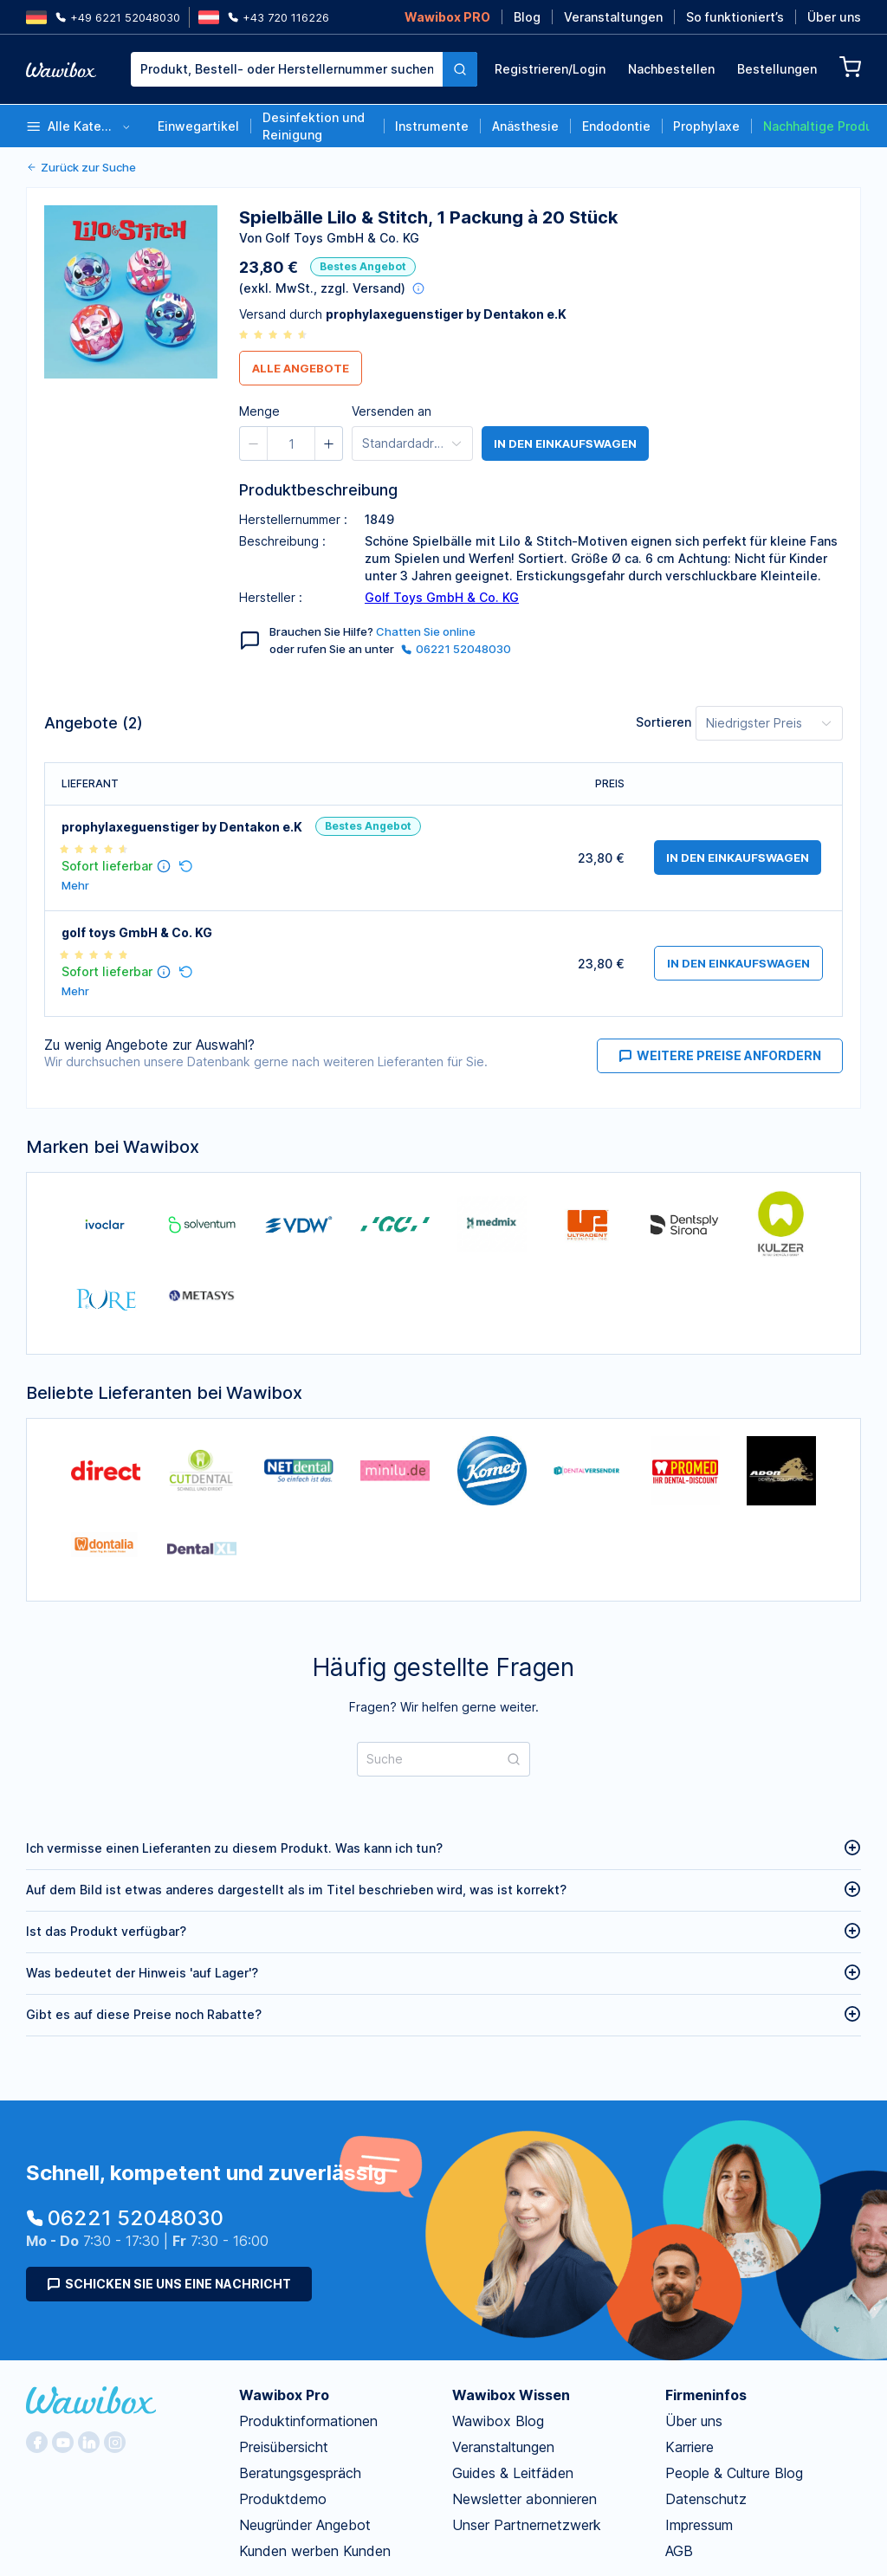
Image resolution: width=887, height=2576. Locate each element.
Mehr (75, 885)
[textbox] (286, 69)
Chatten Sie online (426, 631)
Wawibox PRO (447, 17)
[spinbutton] (540, 190)
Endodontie (616, 126)
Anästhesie (525, 126)
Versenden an (391, 411)
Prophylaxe (706, 126)
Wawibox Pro (284, 2236)
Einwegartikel (198, 126)
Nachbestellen (671, 68)
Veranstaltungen (613, 17)
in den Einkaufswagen (565, 443)
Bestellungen (777, 68)
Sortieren (663, 722)
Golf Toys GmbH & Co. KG (442, 597)
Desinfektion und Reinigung (313, 126)
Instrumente (432, 126)
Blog (527, 17)
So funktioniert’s (735, 17)
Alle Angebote (300, 368)
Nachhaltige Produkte (816, 126)
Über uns (834, 17)
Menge (464, 187)
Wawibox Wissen (511, 2236)
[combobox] (304, 69)
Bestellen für (637, 187)
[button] (503, 190)
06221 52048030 (456, 649)
